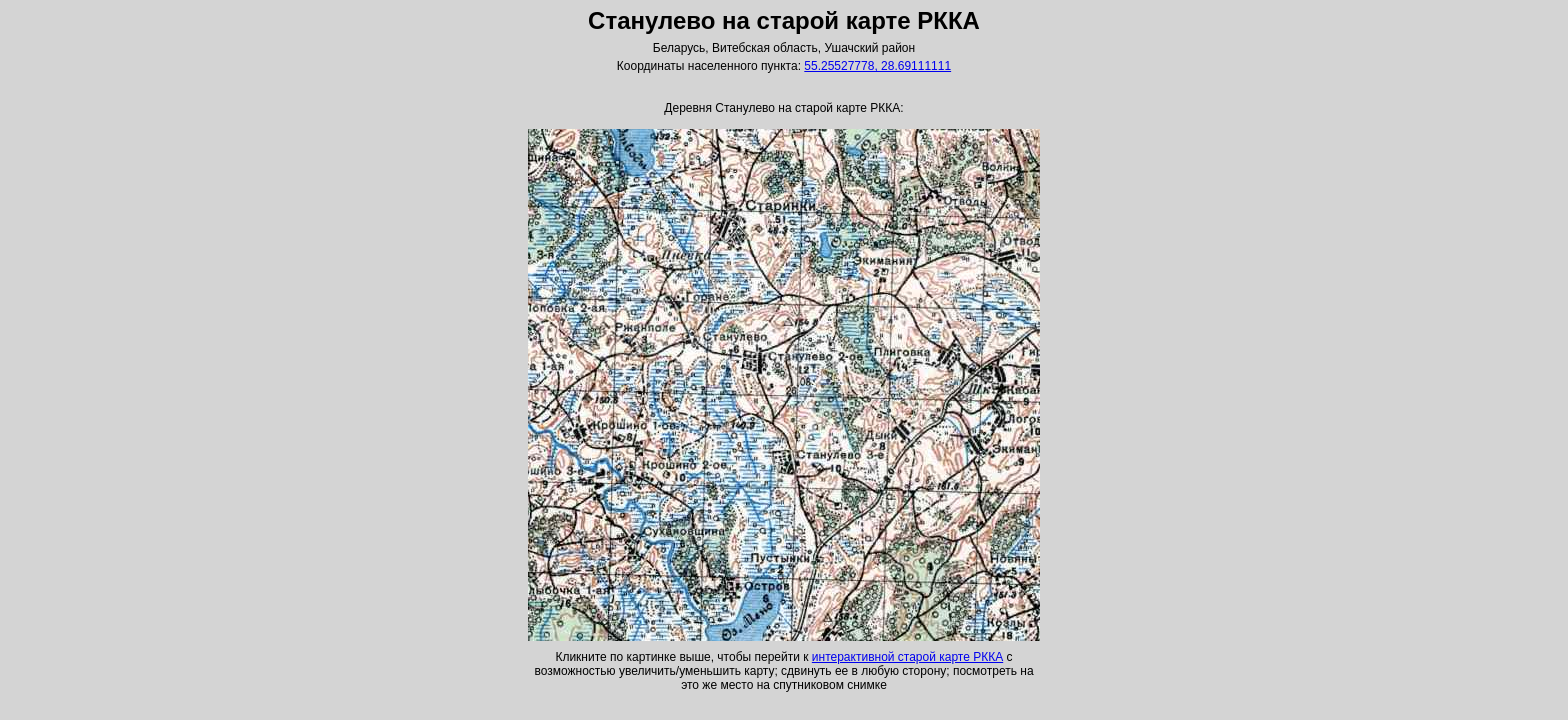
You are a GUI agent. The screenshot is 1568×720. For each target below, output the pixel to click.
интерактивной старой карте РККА (907, 657)
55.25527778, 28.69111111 (877, 66)
